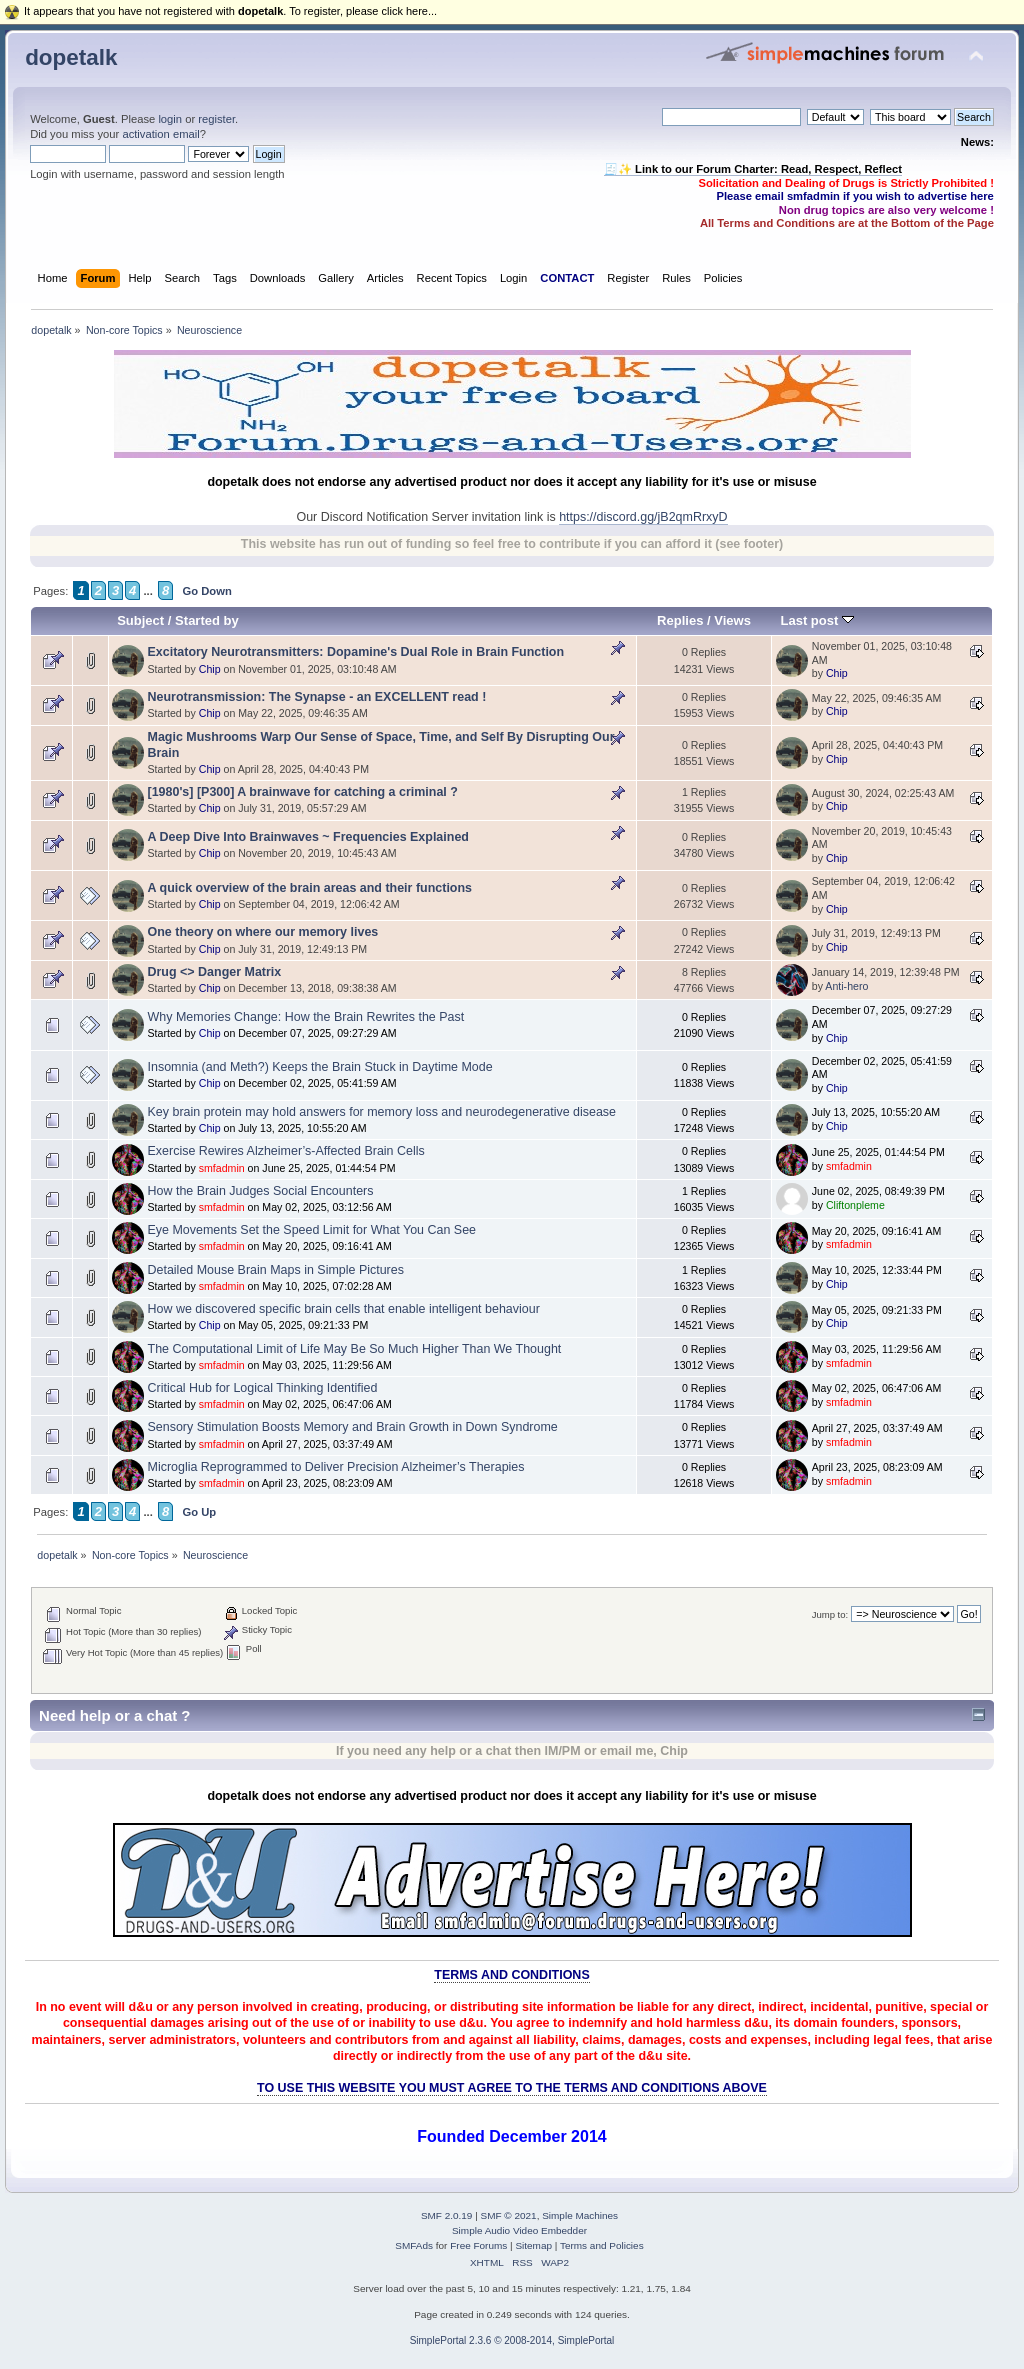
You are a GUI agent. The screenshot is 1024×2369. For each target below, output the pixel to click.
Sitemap (533, 2245)
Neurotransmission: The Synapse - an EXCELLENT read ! (317, 697)
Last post (817, 620)
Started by (207, 620)
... (148, 591)
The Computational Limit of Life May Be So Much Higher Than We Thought (355, 1349)
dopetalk (71, 57)
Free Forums (478, 2245)
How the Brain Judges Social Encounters (261, 1191)
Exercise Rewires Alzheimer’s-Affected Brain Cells (286, 1151)
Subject (140, 620)
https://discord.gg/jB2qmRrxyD (643, 517)
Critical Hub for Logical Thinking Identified (263, 1388)
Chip (210, 669)
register (216, 119)
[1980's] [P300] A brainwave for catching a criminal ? (303, 792)
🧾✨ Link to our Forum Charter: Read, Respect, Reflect (753, 169)
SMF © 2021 (509, 2215)
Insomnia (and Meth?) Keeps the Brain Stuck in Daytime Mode (320, 1067)
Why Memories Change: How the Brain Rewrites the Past (306, 1017)
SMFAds (414, 2245)
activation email (160, 134)
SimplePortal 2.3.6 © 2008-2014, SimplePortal (512, 2340)
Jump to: (830, 1614)
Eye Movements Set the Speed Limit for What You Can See (312, 1230)
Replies (680, 620)
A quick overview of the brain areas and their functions (310, 888)
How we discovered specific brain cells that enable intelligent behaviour (344, 1309)
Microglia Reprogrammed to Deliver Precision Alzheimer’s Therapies (336, 1467)
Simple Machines (580, 2215)
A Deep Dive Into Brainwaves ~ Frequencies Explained (308, 837)
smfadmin (222, 1168)
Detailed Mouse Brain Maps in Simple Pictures (276, 1270)
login (170, 119)
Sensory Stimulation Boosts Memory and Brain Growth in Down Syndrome (353, 1427)
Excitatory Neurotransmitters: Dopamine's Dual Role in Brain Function (356, 652)
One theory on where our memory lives (263, 932)
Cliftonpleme (855, 1205)
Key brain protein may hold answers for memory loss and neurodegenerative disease (382, 1112)
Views (732, 620)
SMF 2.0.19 (447, 2215)
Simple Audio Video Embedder (519, 2230)
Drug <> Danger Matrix (215, 972)
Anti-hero (846, 986)
